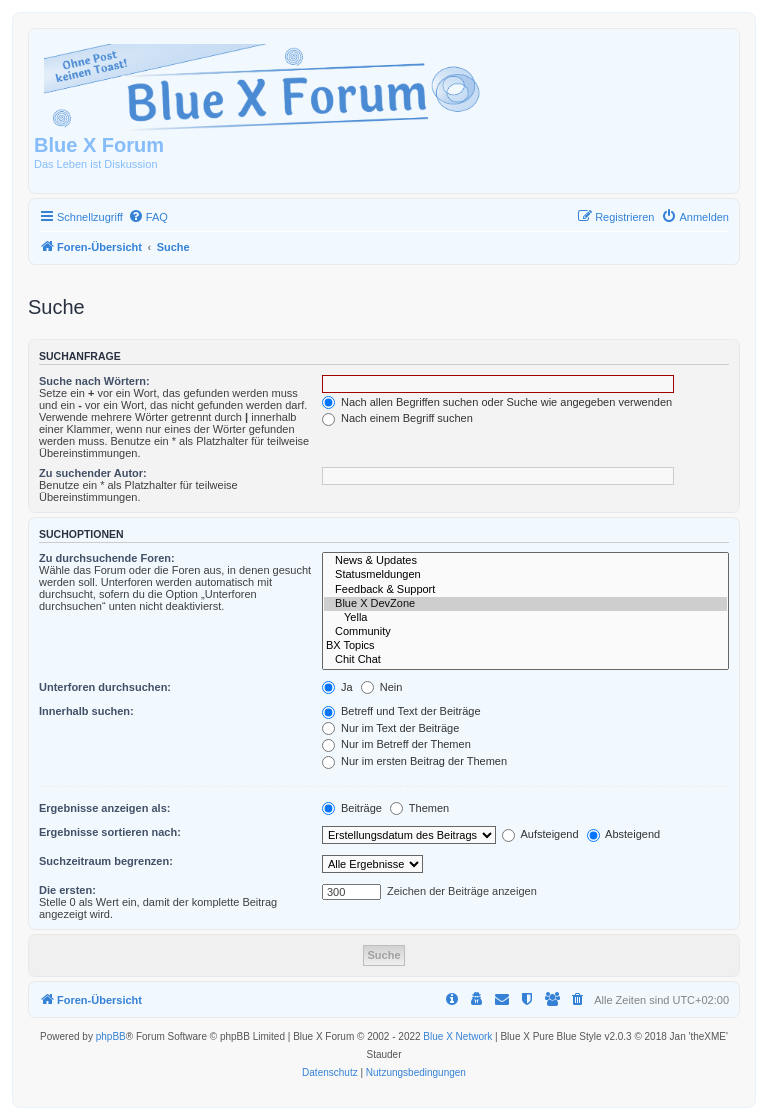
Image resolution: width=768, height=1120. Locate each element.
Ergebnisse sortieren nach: (110, 832)
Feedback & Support (525, 590)
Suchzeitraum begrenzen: (106, 861)
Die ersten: (67, 890)
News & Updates (525, 561)
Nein (382, 687)
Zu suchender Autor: (93, 473)
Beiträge (352, 808)
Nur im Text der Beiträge (390, 728)
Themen (419, 808)
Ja (337, 687)
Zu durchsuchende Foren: (107, 558)
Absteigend (624, 834)
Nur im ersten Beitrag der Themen (414, 761)
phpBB (111, 1036)
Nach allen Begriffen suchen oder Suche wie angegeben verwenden (497, 402)
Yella (525, 618)
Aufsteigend (540, 834)
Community (525, 632)
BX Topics (525, 646)
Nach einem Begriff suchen (397, 418)
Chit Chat (525, 660)
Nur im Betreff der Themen (396, 744)
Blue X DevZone (525, 604)
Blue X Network (457, 1036)
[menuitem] (148, 217)
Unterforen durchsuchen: (105, 687)
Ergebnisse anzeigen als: (104, 808)
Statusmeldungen (525, 575)
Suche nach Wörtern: (94, 381)
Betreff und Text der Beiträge (401, 711)
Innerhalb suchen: (86, 711)
